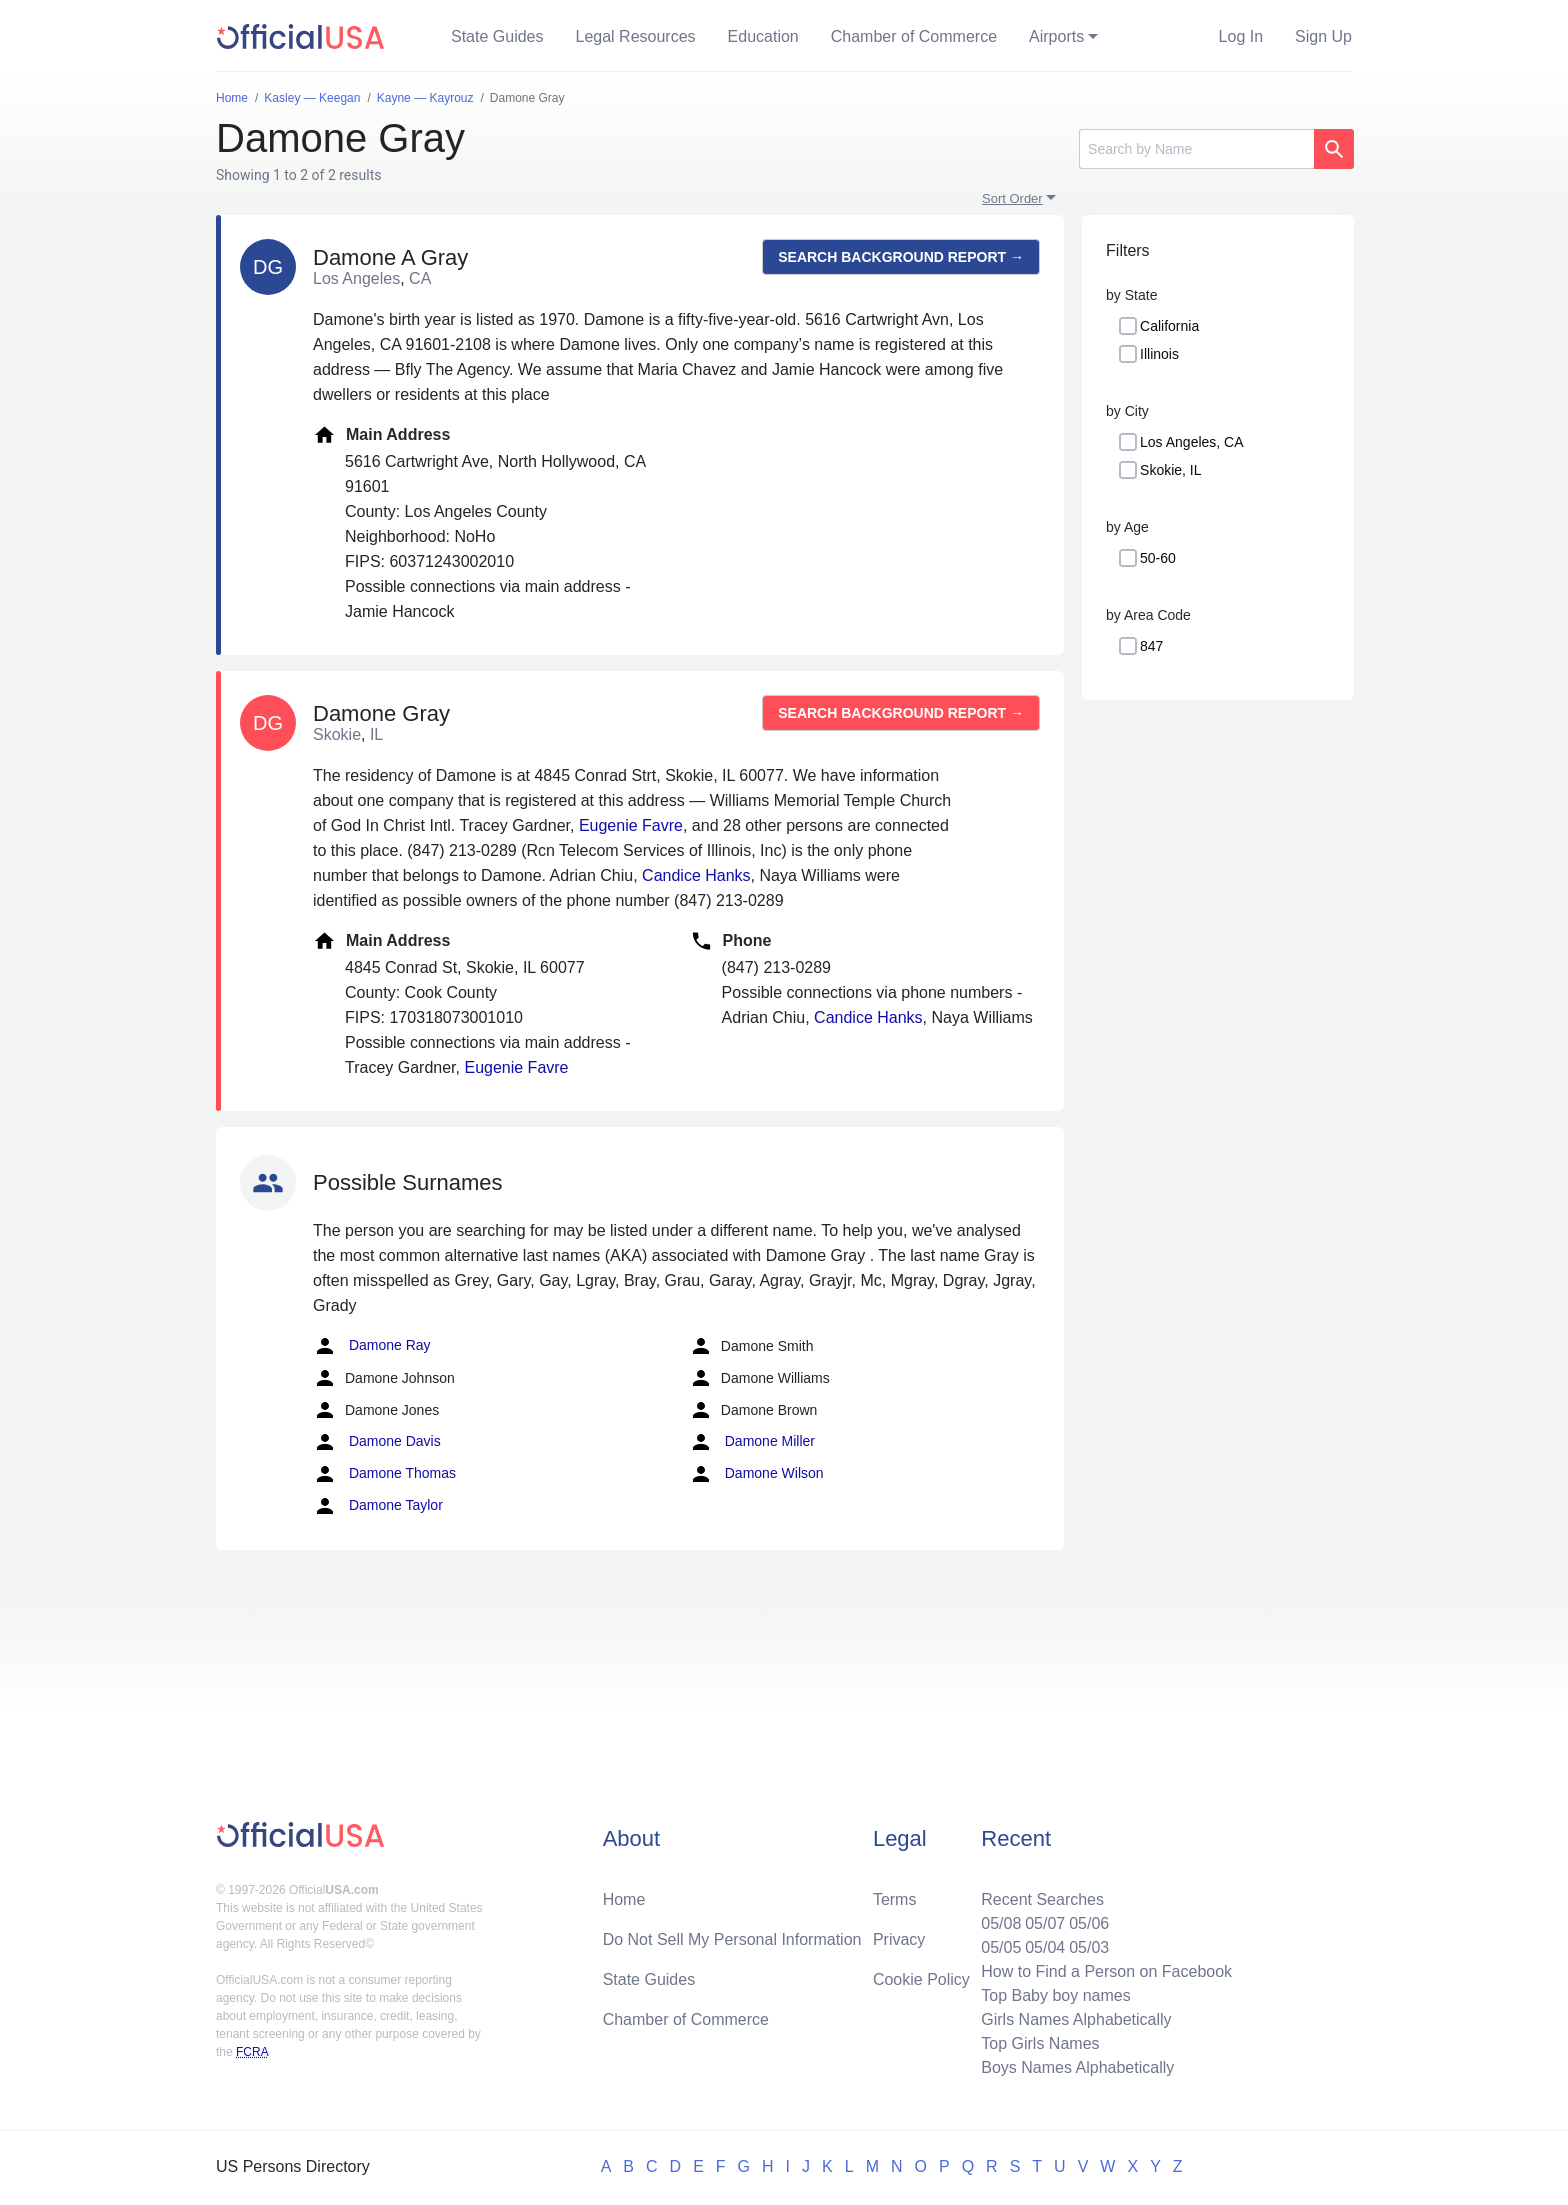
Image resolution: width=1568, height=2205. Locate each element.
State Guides (497, 36)
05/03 (1089, 1947)
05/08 (1001, 1923)
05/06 (1089, 1923)
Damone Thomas (384, 1474)
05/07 (1045, 1923)
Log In (1241, 36)
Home (624, 1899)
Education (763, 36)
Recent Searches (1042, 1899)
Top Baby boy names (1055, 1995)
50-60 (1158, 558)
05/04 (1045, 1947)
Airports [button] (1056, 36)
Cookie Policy (921, 1979)
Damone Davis (377, 1442)
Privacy (899, 1939)
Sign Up (1323, 36)
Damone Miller (752, 1442)
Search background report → (901, 257)
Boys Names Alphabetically (1077, 2067)
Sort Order (1012, 198)
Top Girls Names (1040, 2043)
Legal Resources (636, 36)
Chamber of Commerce (914, 36)
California (1169, 326)
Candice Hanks (696, 875)
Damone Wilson (756, 1474)
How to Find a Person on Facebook (1106, 1971)
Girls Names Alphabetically (1076, 2019)
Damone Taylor (378, 1506)
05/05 (1001, 1947)
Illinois (1159, 354)
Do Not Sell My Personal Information (732, 1939)
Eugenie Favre (631, 825)
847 (1151, 646)
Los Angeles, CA (1192, 442)
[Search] (1196, 149)
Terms (895, 1899)
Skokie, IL (1170, 470)
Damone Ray (372, 1346)
